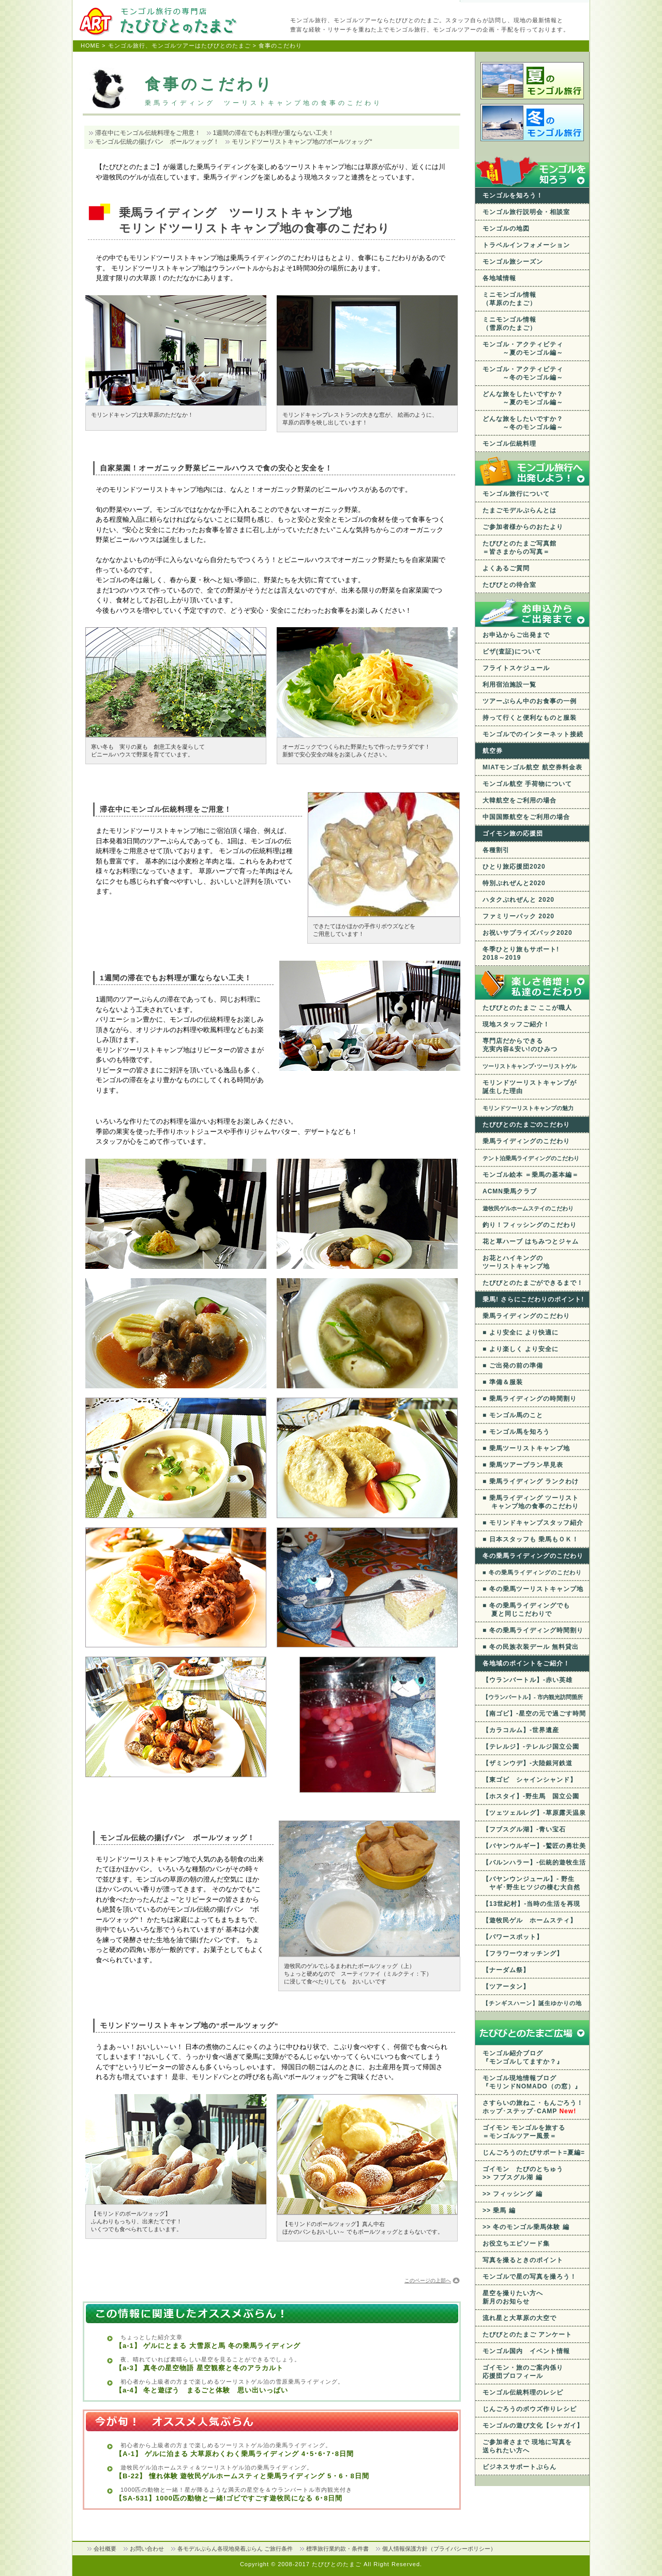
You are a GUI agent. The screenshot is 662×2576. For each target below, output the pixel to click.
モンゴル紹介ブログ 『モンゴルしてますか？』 (523, 2057)
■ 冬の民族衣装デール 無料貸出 (531, 1646)
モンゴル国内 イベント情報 (526, 2351)
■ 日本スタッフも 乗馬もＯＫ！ (531, 1539)
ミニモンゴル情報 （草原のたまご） (509, 299)
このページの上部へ (427, 2280)
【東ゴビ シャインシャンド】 (530, 1779)
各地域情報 (499, 278)
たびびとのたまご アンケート (527, 2334)
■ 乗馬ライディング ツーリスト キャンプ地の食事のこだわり (531, 1502)
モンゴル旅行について (516, 493)
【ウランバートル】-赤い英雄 (528, 1680)
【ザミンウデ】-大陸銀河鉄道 (528, 1763)
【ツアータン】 (506, 1986)
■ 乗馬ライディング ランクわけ (531, 1481)
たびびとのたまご (338, 2564)
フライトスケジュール (516, 668)
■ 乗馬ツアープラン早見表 (523, 1464)
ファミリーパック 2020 (518, 916)
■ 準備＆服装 (503, 1382)
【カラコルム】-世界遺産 (521, 1730)
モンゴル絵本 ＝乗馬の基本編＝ (531, 1174)
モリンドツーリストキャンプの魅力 (528, 1108)
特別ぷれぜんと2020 (514, 883)
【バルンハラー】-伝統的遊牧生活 (534, 1862)
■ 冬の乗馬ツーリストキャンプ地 (533, 1589)
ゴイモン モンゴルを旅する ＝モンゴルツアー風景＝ (524, 2132)
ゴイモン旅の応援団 (513, 833)
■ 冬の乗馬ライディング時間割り (533, 1630)
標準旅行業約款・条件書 (337, 2548)
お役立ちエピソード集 (516, 2243)
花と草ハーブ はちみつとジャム (531, 1241)
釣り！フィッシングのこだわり (530, 1225)
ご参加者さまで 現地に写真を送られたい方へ (527, 2446)
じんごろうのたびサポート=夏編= (534, 2152)
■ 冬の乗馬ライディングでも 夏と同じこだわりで (526, 1609)
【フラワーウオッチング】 (523, 1953)
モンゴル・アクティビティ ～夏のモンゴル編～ (523, 348)
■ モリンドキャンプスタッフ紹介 (533, 1522)
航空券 (493, 750)
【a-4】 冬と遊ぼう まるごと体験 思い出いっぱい (201, 2390)
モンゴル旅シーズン (513, 261)
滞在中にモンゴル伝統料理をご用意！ (148, 133)
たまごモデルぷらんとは (519, 510)
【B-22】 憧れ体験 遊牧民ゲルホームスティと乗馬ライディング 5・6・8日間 (242, 2476)
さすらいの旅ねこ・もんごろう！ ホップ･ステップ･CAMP (533, 2107)
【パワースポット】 (513, 1937)
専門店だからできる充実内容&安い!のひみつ (520, 1045)
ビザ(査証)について (512, 651)
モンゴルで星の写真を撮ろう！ (530, 2276)
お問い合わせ (147, 2548)
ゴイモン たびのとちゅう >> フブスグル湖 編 (523, 2173)
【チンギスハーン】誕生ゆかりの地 (532, 2003)
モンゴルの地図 (506, 228)
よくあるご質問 (506, 568)
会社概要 (105, 2548)
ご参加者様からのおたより (523, 527)
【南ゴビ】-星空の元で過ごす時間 (534, 1713)
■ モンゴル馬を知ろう (516, 1431)
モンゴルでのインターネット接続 (533, 734)
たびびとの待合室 (509, 584)
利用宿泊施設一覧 (509, 684)
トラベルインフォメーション (526, 245)
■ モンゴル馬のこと (513, 1415)
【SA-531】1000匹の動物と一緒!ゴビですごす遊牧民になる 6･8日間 (228, 2498)
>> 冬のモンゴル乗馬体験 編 (526, 2227)
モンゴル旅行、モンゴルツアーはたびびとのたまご (179, 45)
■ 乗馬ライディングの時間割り (530, 1398)
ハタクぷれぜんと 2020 (518, 899)
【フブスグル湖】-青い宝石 (524, 1829)
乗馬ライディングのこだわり (526, 1141)
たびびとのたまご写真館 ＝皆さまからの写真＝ (519, 547)
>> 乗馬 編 (499, 2210)
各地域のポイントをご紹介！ (526, 1663)
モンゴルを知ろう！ (513, 195)
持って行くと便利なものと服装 (530, 717)
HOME (90, 45)
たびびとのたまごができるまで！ (533, 1282)
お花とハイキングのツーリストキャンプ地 (516, 1262)
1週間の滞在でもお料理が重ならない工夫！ (274, 133)
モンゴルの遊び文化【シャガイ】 (533, 2425)
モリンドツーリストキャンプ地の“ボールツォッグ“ (302, 141)
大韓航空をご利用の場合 (519, 800)
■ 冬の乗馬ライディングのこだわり (532, 1572)
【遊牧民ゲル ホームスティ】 (530, 1920)
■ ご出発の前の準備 (513, 1365)
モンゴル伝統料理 (509, 443)
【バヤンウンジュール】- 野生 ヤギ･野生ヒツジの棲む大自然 (531, 1883)
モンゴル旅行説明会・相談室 (526, 212)
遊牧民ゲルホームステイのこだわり (528, 1208)
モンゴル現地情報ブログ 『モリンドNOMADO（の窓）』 (532, 2082)
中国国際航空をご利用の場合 (526, 817)
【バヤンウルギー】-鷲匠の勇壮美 (534, 1846)
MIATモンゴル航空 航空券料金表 (532, 767)
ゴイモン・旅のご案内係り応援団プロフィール (523, 2372)
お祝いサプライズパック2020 (528, 932)
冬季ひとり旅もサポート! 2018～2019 (521, 953)
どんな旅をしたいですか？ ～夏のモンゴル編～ (523, 398)
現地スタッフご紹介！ (516, 1024)
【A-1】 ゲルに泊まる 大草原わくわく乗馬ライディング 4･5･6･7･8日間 (234, 2454)
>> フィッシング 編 (513, 2194)
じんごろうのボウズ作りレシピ (530, 2409)
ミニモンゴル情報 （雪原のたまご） (509, 323)
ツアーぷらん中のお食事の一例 (530, 701)
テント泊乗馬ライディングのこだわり (531, 1158)
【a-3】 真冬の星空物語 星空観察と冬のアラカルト (199, 2368)
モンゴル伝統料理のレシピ (523, 2392)
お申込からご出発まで (516, 635)
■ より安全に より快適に (521, 1332)
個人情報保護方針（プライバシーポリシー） (439, 2548)
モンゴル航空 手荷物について (527, 783)
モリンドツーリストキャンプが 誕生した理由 (530, 1087)
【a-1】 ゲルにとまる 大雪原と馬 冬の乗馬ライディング (207, 2346)
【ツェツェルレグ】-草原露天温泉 (534, 1812)
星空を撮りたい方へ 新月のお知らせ (513, 2297)
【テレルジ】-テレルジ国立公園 (531, 1746)
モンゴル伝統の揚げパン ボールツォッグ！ (157, 141)
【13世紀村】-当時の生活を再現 (531, 1903)
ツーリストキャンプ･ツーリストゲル (530, 1066)
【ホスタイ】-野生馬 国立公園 (531, 1796)
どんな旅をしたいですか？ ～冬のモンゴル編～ (523, 423)
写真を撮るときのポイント (523, 2260)
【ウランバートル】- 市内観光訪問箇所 (533, 1697)
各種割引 (496, 850)
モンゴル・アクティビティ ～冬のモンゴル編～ (523, 373)
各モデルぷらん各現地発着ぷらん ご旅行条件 (235, 2548)
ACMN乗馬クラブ (510, 1191)
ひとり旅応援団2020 (514, 866)
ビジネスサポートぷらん (519, 2467)
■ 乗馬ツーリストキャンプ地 (526, 1448)
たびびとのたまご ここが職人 (527, 1007)
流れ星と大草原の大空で (519, 2318)
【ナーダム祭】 (506, 1970)
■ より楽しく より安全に (521, 1349)
